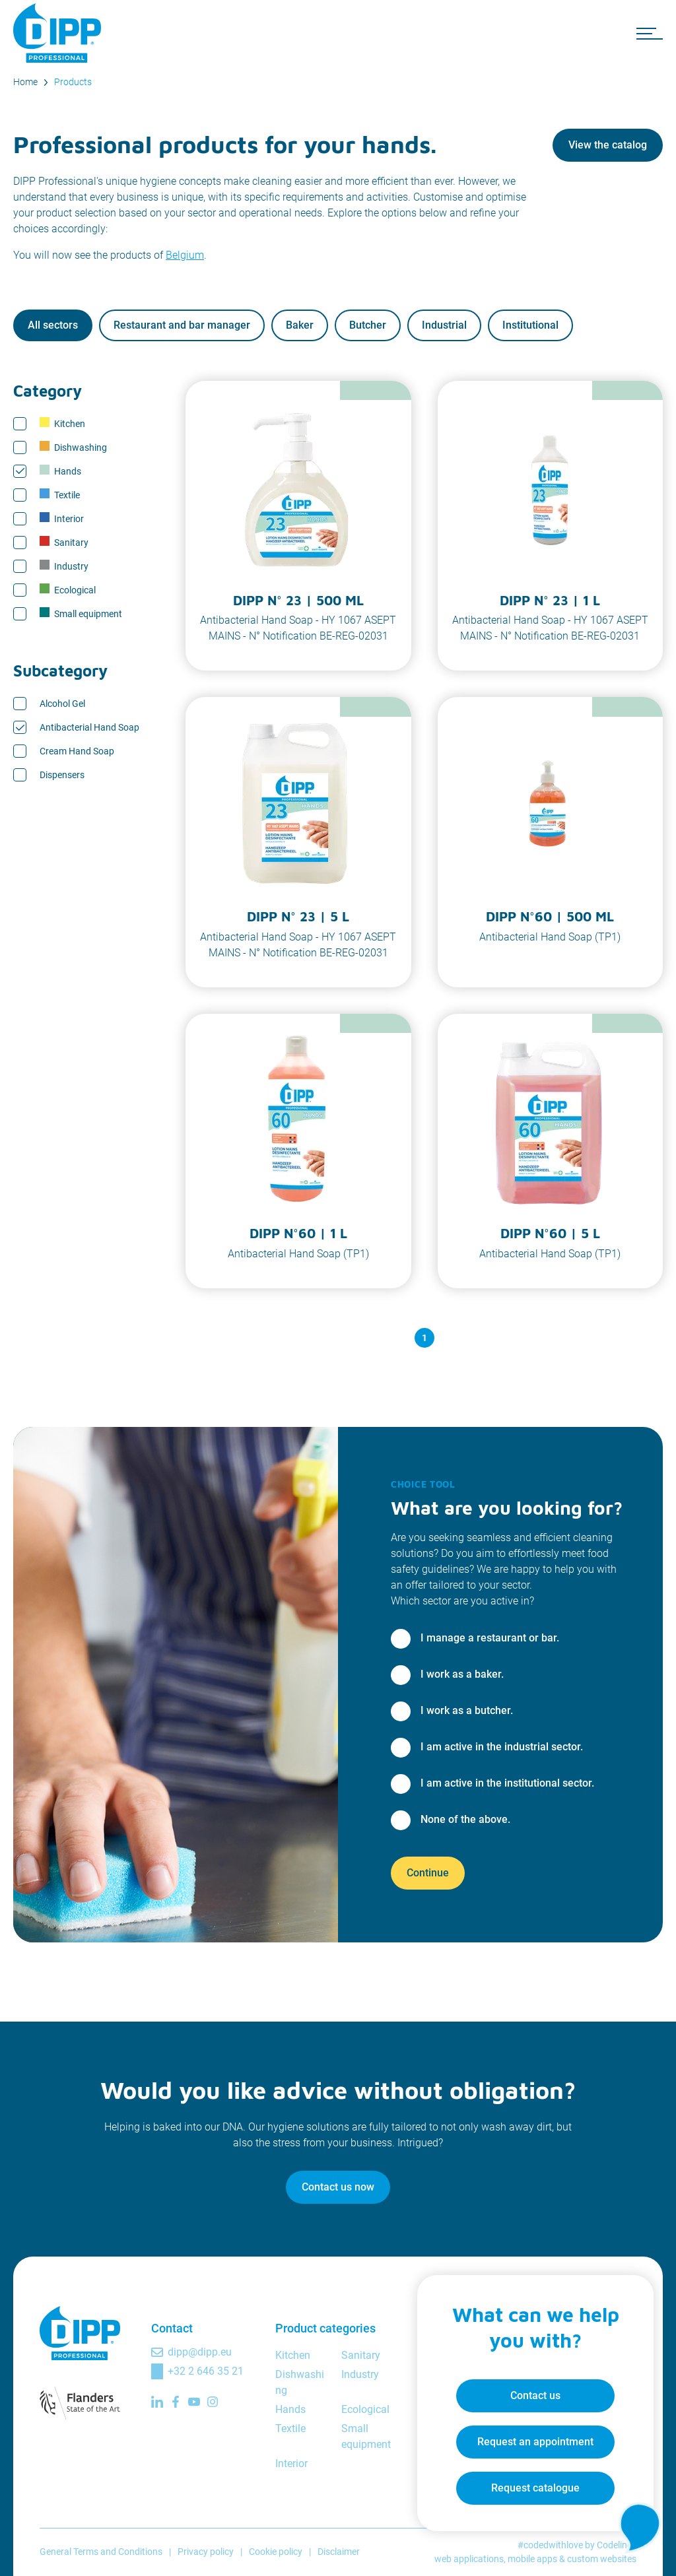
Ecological (68, 589)
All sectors (53, 325)
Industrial (444, 325)
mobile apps (532, 2559)
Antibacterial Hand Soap (89, 727)
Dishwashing (73, 447)
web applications (469, 2559)
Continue (428, 1872)
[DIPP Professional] (59, 33)
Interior (62, 518)
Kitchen (62, 423)
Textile (60, 494)
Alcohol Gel (62, 703)
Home (25, 82)
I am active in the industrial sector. (502, 1746)
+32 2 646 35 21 (206, 2371)
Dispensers (62, 775)
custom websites (601, 2559)
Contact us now (338, 2187)
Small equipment (81, 613)
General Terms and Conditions (101, 2551)
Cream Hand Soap (77, 751)
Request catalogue (534, 2487)
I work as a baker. (462, 1674)
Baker (300, 325)
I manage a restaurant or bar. (490, 1638)
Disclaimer (339, 2551)
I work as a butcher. (467, 1710)
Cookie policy (275, 2551)
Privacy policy (206, 2551)
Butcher (367, 325)
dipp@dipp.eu (200, 2352)
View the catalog (607, 145)
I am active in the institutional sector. (507, 1783)
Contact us (535, 2395)
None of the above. (465, 1819)
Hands (60, 471)
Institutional (530, 325)
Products (73, 82)
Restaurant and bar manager (182, 325)
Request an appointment (535, 2441)
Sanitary (64, 542)
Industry (64, 566)
